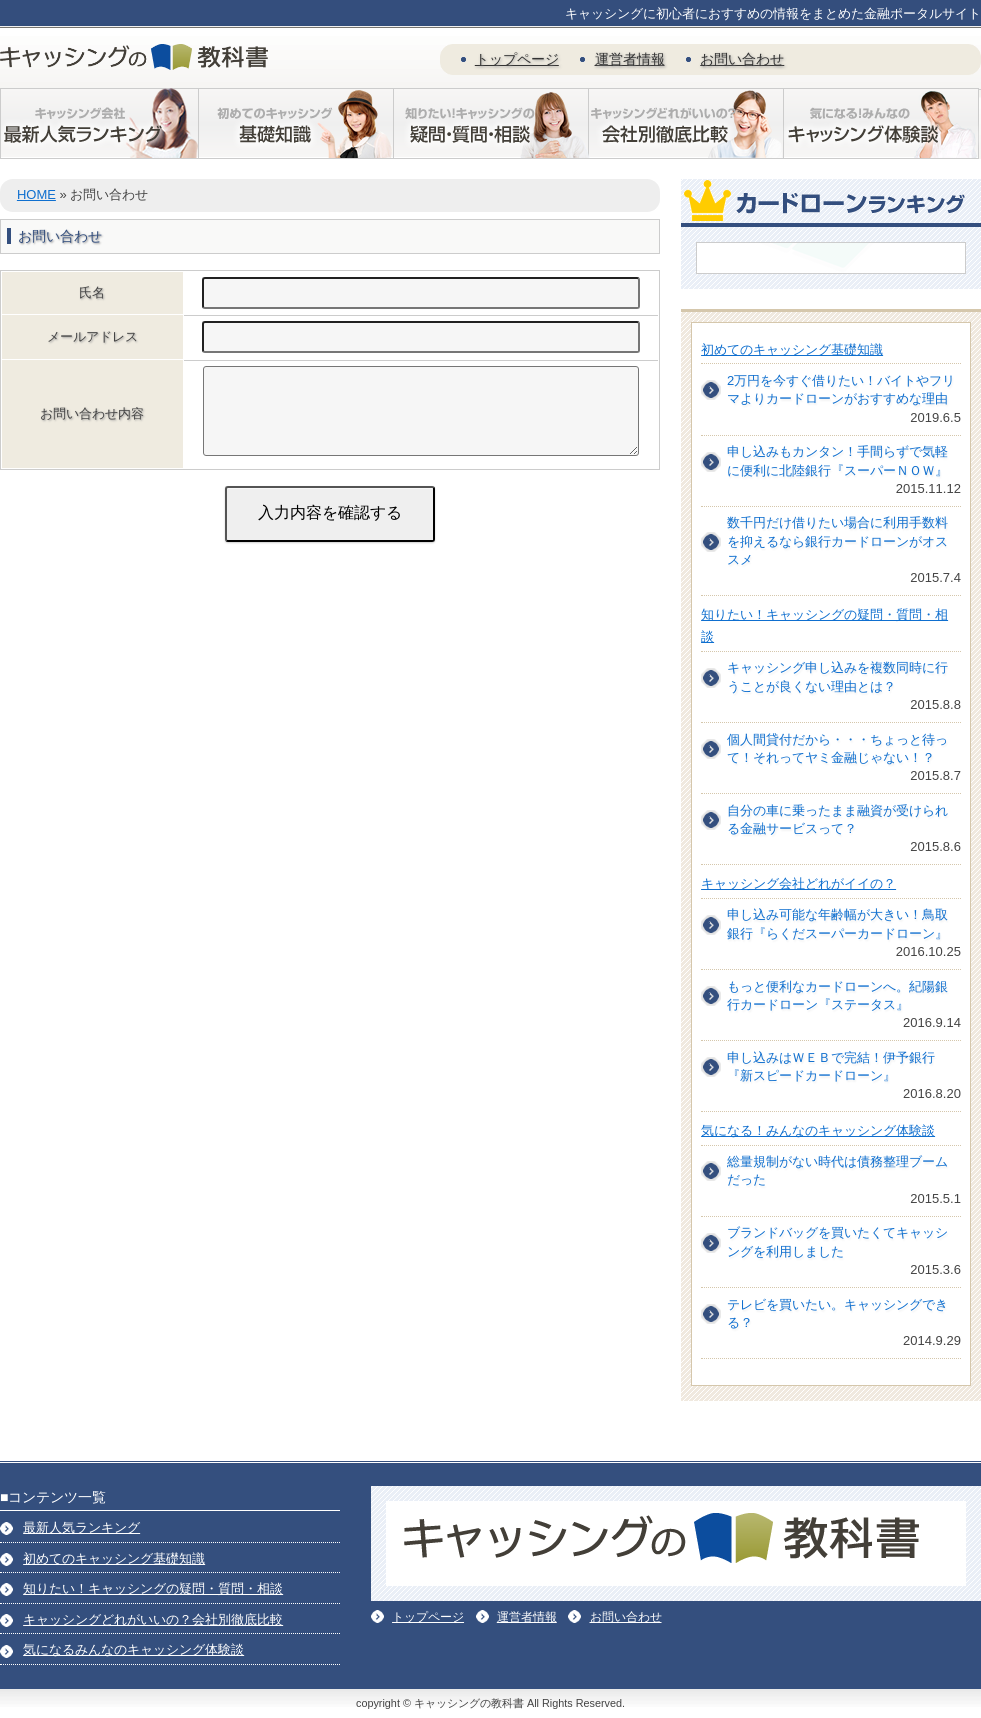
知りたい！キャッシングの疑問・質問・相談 (153, 1588)
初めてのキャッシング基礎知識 (792, 349)
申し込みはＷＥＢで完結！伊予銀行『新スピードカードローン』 (831, 1066)
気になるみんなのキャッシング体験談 (133, 1649)
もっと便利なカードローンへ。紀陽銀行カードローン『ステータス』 (837, 995)
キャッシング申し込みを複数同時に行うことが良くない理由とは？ (837, 676)
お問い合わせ (742, 59)
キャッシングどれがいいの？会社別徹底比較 (153, 1619)
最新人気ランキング (81, 1527)
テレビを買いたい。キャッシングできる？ (837, 1313)
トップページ (517, 59)
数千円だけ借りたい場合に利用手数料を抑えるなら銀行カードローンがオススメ (837, 540)
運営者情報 (630, 59)
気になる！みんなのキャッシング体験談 (818, 1130)
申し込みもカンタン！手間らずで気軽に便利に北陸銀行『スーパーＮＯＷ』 (837, 460)
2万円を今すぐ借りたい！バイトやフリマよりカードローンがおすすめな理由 (841, 389)
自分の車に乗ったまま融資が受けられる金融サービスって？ (837, 819)
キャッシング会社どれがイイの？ (798, 883)
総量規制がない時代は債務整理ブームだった (837, 1170)
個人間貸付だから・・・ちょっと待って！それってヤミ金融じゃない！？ (837, 748)
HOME (36, 194)
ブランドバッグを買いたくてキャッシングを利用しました (837, 1241)
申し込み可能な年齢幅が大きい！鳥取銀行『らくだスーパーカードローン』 (837, 923)
